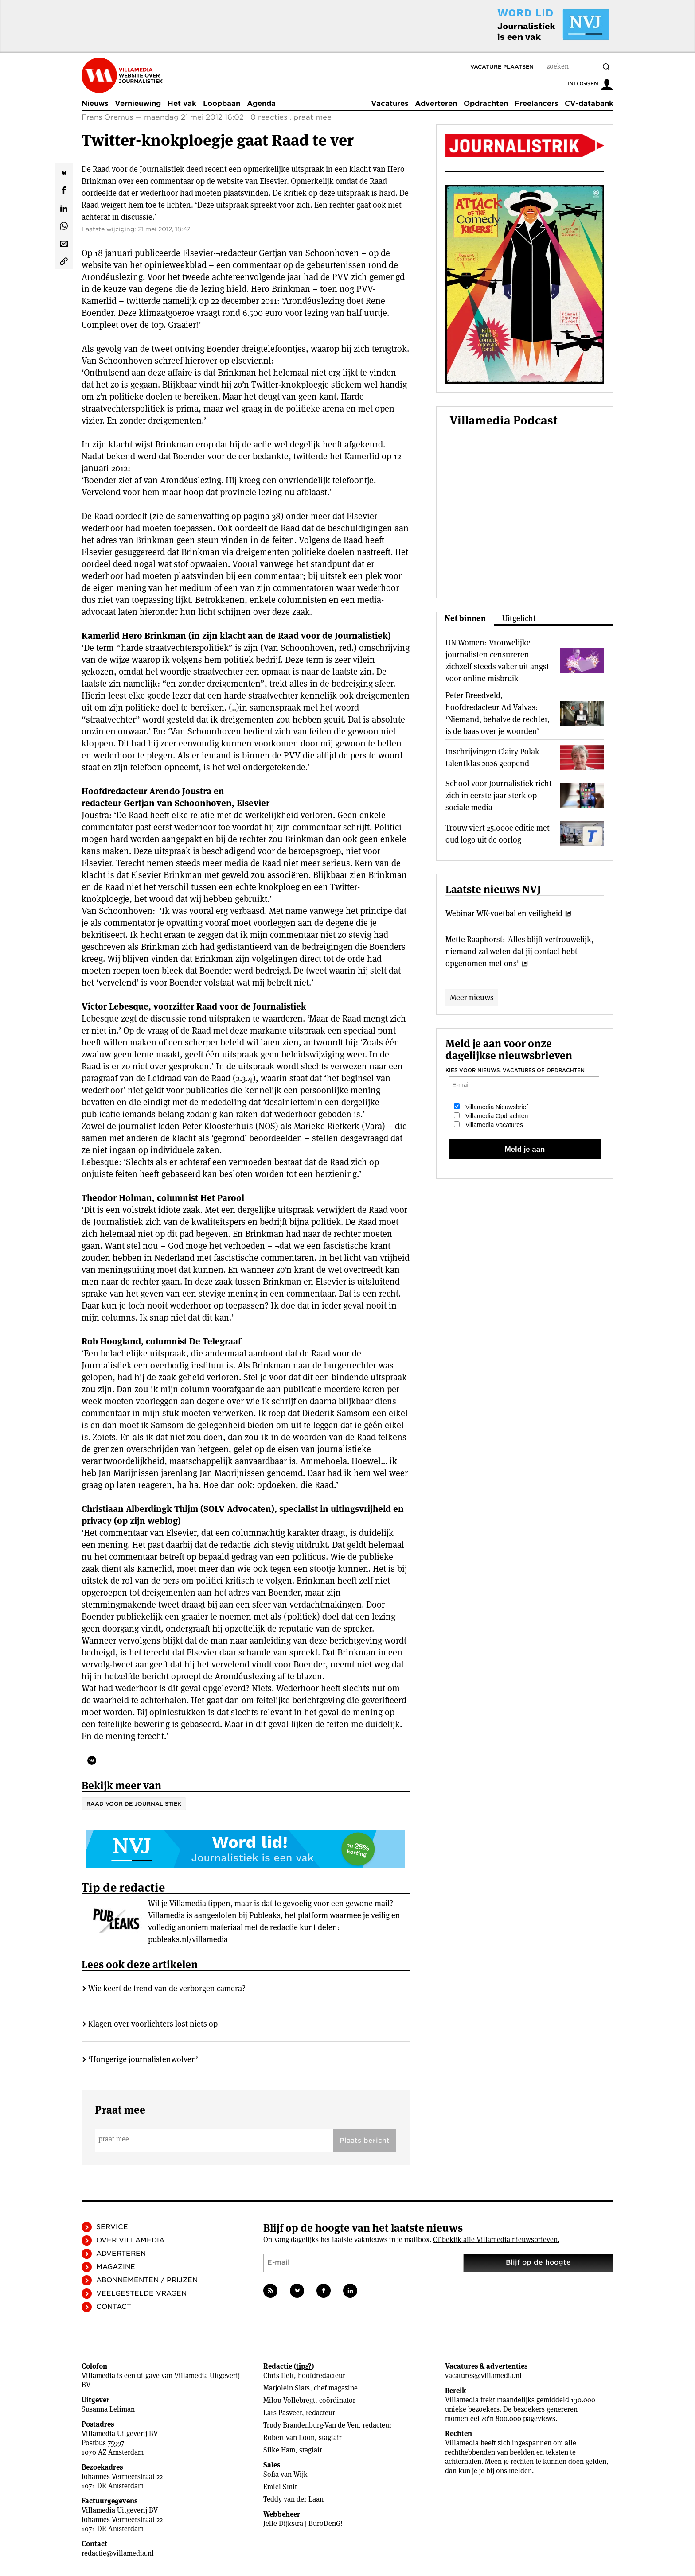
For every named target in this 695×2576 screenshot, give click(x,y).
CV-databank (589, 103)
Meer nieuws (472, 997)
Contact (113, 2307)
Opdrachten (486, 103)
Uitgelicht (519, 618)
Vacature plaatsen (502, 66)
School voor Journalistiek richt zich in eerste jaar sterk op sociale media (498, 795)
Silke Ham (279, 2450)
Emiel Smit (280, 2486)
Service (112, 2227)
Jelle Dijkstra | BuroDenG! (303, 2523)
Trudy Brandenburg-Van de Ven (311, 2425)
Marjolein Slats (286, 2388)
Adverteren (436, 103)
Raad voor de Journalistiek (133, 1803)
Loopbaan (221, 103)
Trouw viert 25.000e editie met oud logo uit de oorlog (497, 834)
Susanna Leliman (108, 2409)
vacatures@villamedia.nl (483, 2375)
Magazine (115, 2267)
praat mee (312, 117)
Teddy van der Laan (293, 2499)
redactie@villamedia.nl (118, 2553)
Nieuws (95, 103)
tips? (304, 2366)
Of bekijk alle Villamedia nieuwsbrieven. (496, 2239)
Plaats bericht (365, 2141)
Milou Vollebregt (289, 2400)
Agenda (261, 103)
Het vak (182, 103)
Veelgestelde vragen (141, 2293)
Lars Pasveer (282, 2412)
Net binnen (465, 618)
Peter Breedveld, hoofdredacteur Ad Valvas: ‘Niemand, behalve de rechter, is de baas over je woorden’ (497, 713)
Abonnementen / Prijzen (147, 2280)
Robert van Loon (289, 2437)
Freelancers (536, 103)
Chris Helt (278, 2375)
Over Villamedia (130, 2240)
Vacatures (389, 103)
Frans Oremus (107, 117)
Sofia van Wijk (285, 2474)
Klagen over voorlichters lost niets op (153, 2024)
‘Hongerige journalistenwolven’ (143, 2059)
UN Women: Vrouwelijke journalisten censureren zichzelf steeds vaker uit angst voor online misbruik (497, 660)
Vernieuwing (138, 103)
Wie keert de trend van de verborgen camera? (167, 1988)
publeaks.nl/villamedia (188, 1939)
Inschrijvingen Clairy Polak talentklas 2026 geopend (492, 757)
